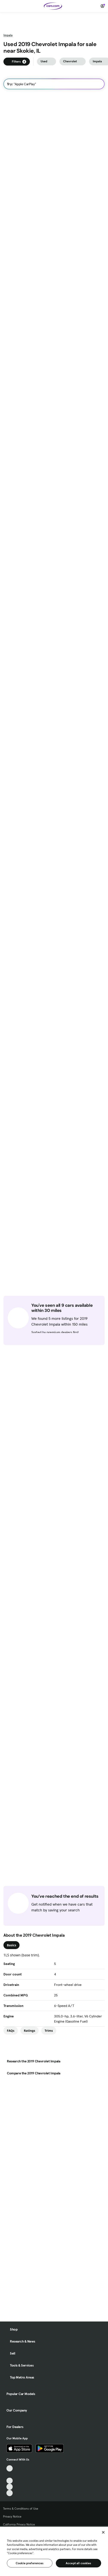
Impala (7, 35)
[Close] (103, 2532)
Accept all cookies (78, 2563)
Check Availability (22, 209)
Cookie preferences (30, 2563)
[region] (54, 2551)
